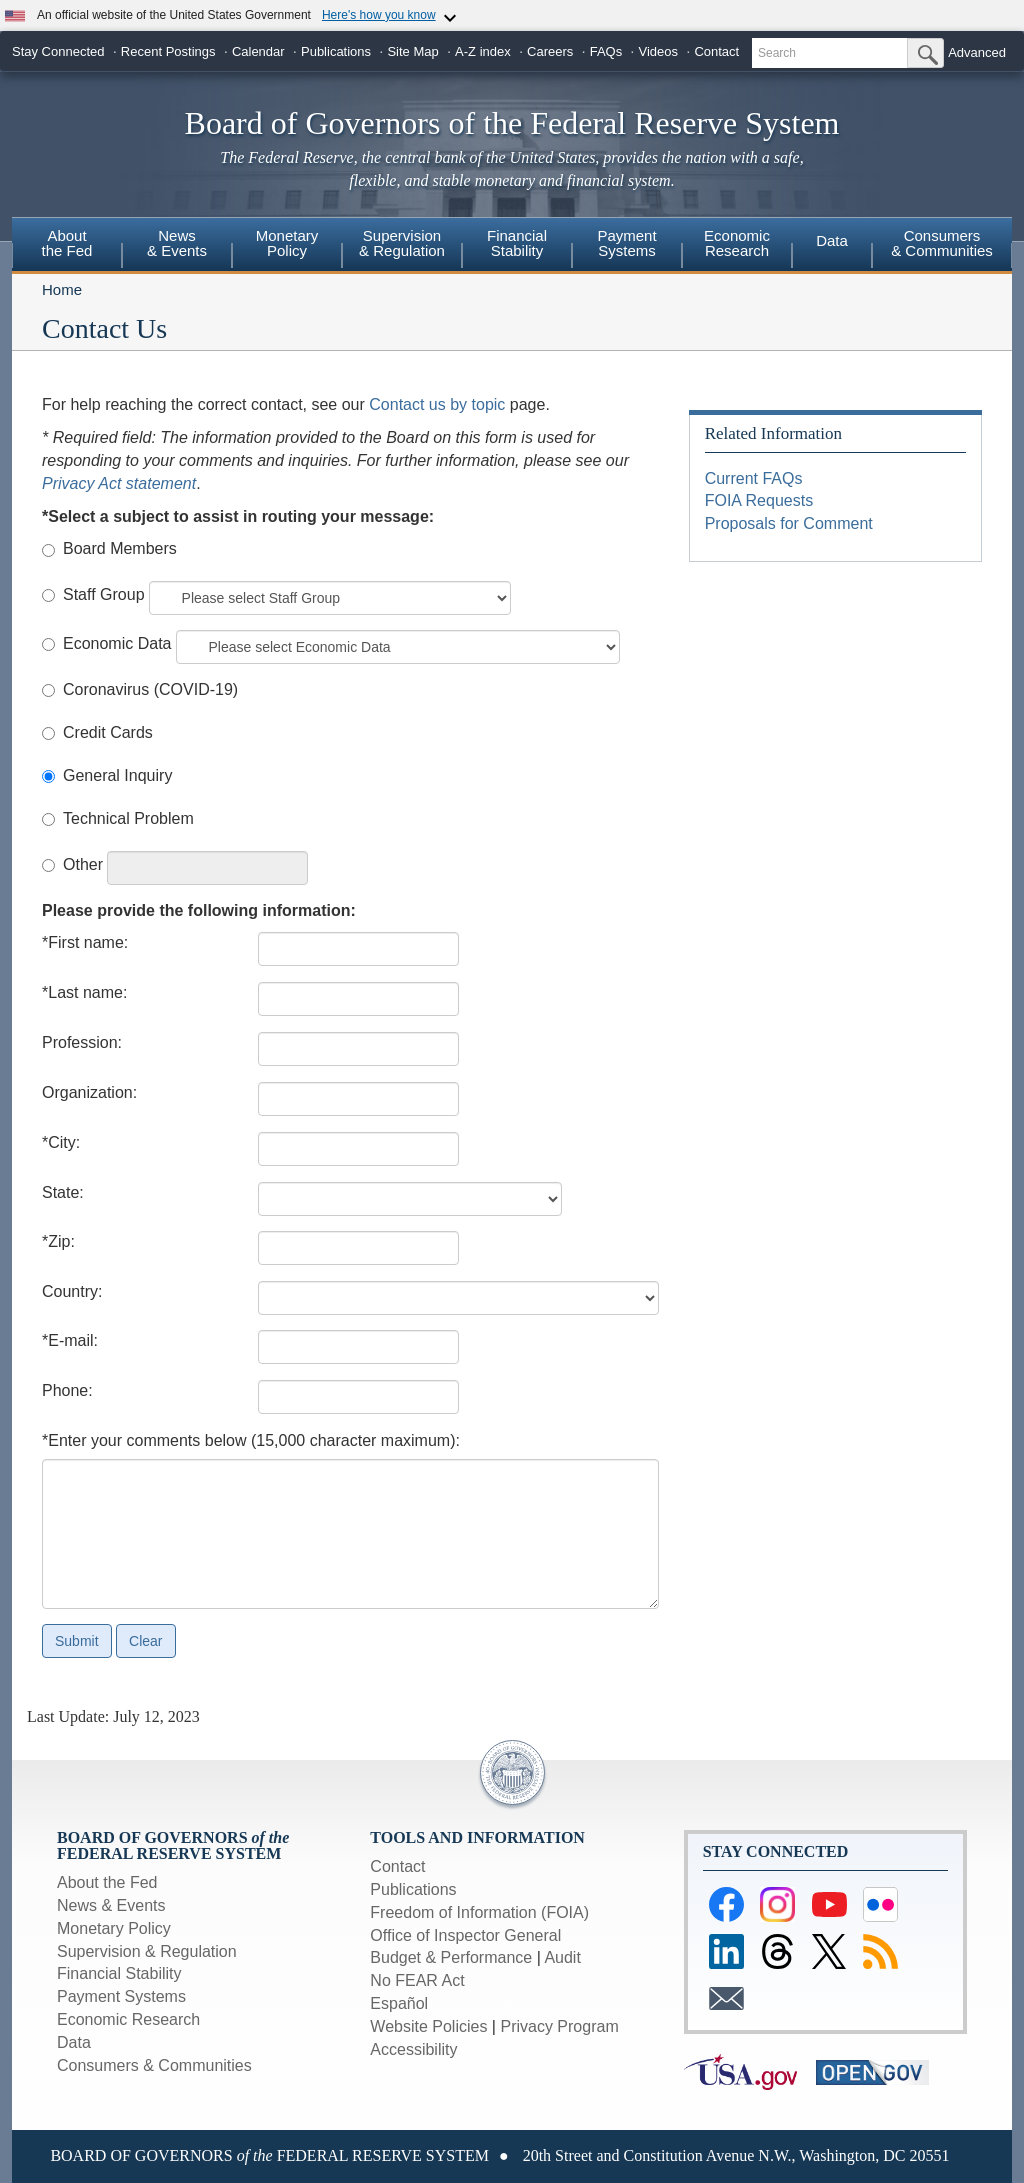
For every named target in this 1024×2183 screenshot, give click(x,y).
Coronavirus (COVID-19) (150, 689)
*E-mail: (70, 1340)
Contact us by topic (437, 404)
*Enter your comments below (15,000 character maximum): (251, 1440)
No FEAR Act (417, 1980)
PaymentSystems (626, 243)
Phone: (67, 1390)
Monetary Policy (114, 1928)
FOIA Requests (759, 500)
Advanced (977, 52)
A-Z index (483, 51)
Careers (550, 51)
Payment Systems (121, 1996)
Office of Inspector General (465, 1935)
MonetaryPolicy (287, 243)
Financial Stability (119, 1973)
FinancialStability (517, 243)
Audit (562, 1957)
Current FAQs (754, 478)
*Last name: (84, 992)
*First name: (85, 942)
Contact (716, 51)
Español (399, 2003)
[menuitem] (67, 246)
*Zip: (58, 1241)
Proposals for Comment (789, 523)
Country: (72, 1291)
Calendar (258, 51)
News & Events (111, 1905)
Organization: (89, 1092)
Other (83, 864)
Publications (336, 51)
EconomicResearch (737, 243)
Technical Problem (128, 818)
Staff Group (104, 594)
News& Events (177, 243)
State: (63, 1192)
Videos (659, 51)
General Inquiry (117, 775)
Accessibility (413, 2049)
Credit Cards (108, 732)
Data (832, 240)
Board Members (120, 548)
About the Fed (107, 1882)
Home (62, 289)
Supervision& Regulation (402, 243)
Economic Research (128, 2019)
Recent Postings (168, 51)
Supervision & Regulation (147, 1951)
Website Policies (428, 2026)
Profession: (82, 1042)
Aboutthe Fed (67, 243)
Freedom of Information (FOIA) (479, 1912)
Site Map (412, 51)
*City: (61, 1142)
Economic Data (117, 643)
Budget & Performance (451, 1957)
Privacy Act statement (119, 483)
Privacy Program (559, 2026)
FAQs (606, 51)
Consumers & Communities (942, 243)
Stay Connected (58, 51)
